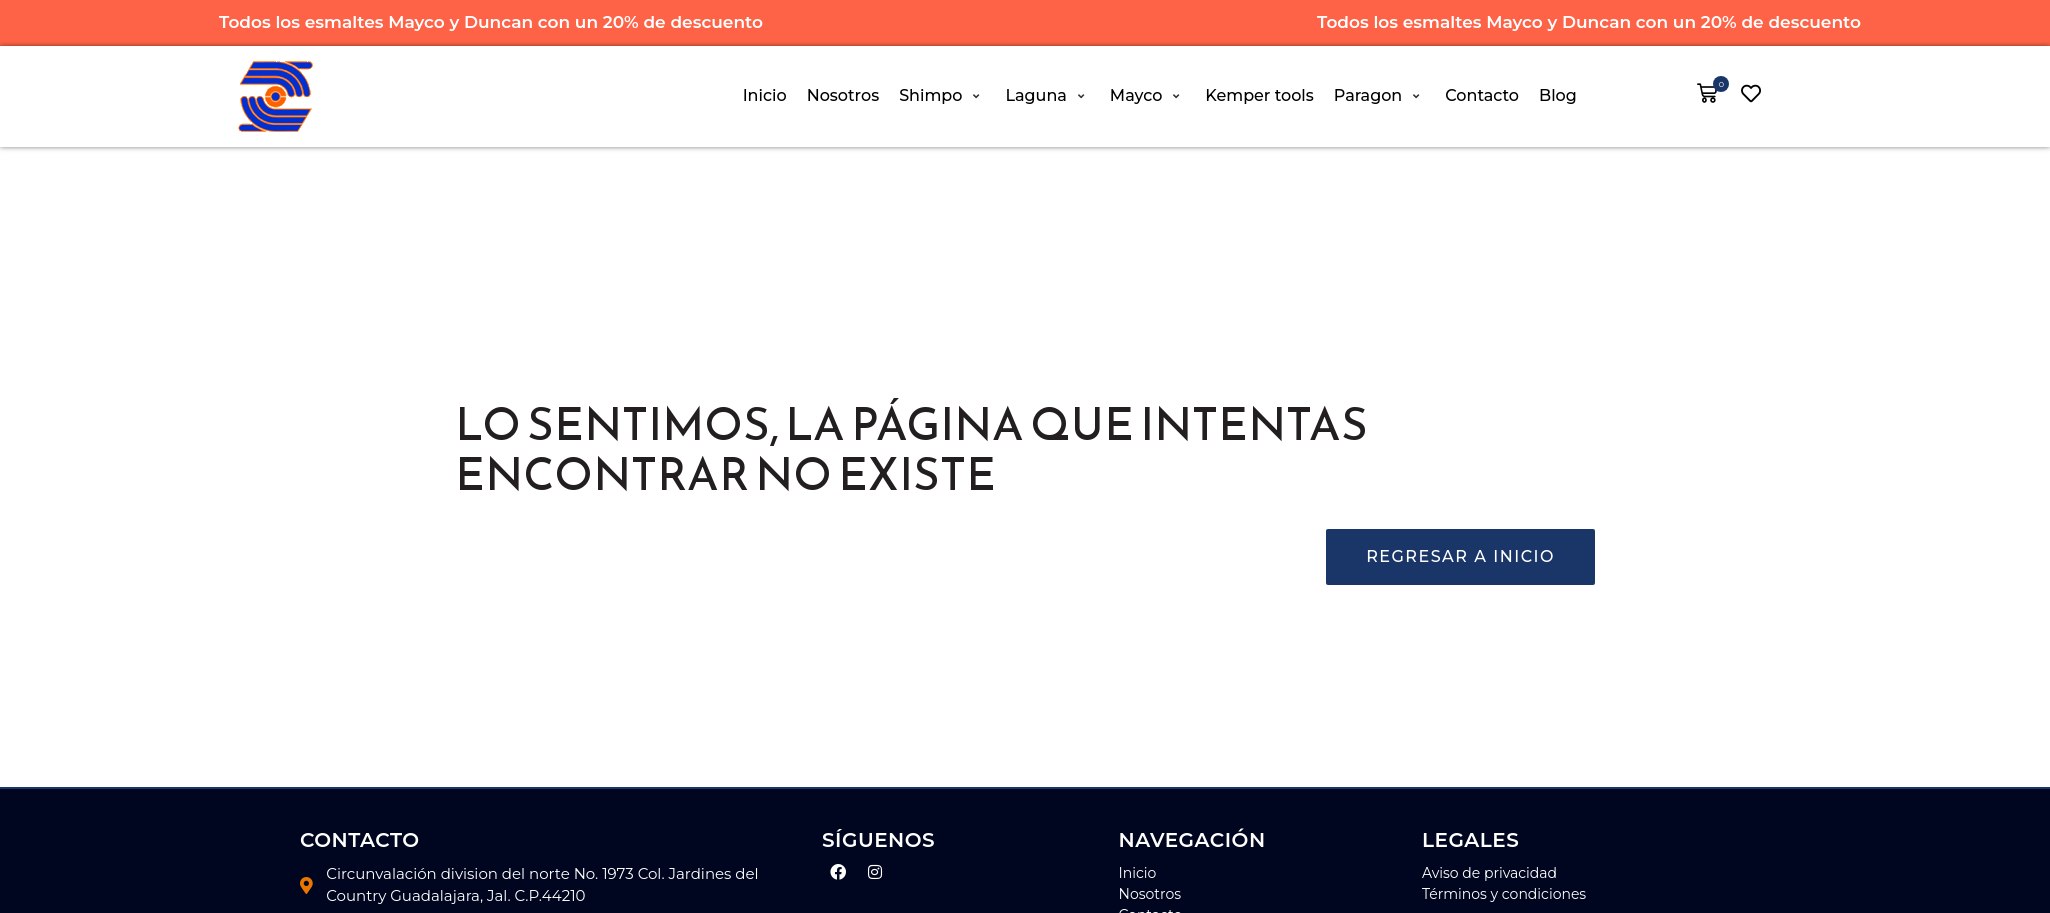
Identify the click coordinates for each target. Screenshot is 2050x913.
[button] (942, 96)
